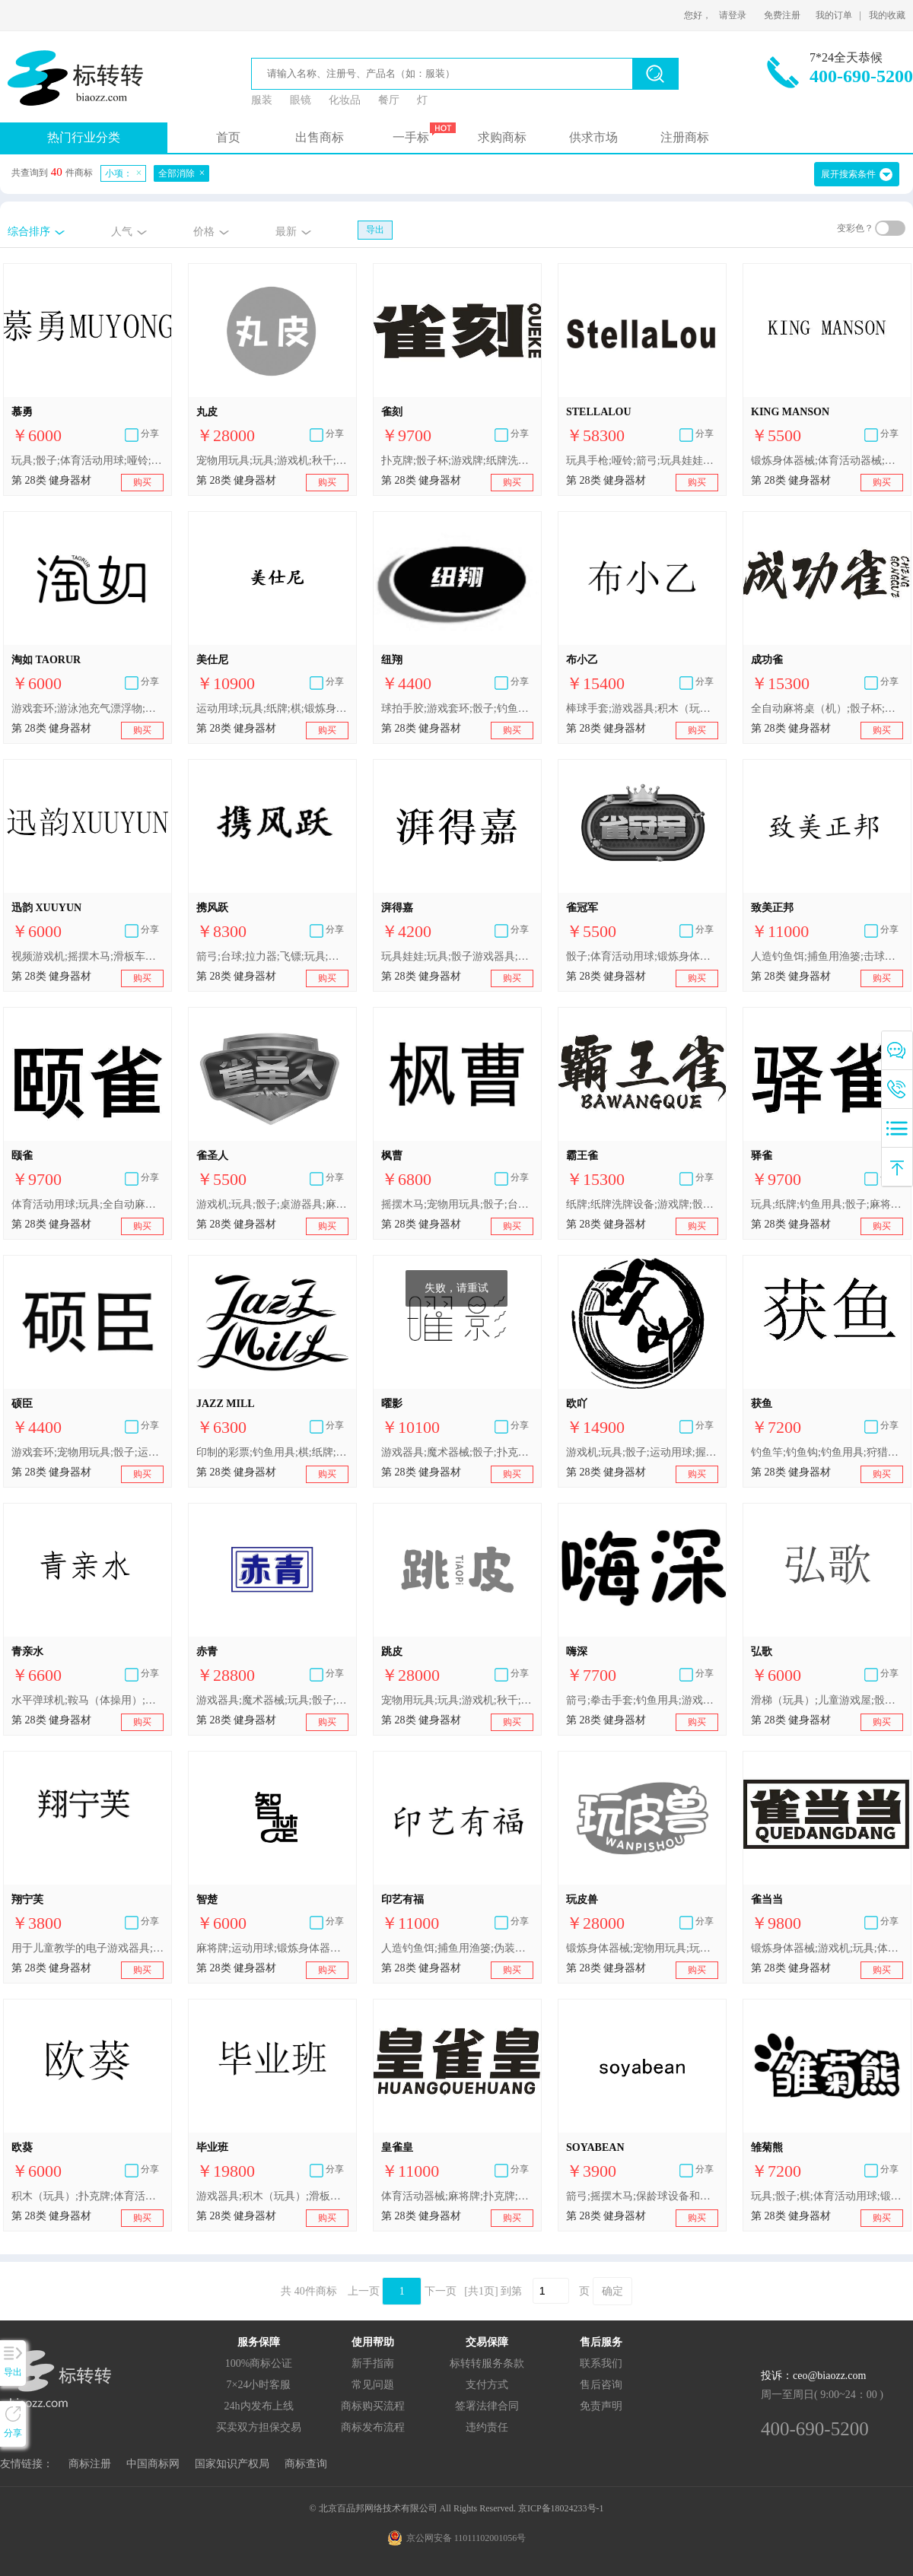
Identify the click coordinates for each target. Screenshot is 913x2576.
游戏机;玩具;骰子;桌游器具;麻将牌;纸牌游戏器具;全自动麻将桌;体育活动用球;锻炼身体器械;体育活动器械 (272, 1204)
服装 (261, 100)
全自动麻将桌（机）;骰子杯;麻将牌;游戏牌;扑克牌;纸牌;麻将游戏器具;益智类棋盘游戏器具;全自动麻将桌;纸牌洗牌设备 (827, 708)
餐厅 (388, 100)
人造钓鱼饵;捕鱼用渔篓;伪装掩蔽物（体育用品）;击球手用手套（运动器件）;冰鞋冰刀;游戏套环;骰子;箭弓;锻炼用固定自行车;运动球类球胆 (457, 1948)
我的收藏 (887, 15)
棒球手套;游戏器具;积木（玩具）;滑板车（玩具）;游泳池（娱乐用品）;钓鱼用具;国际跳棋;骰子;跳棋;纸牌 (642, 708)
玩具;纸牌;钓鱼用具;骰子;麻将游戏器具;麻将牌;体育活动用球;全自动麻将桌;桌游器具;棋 (827, 1204)
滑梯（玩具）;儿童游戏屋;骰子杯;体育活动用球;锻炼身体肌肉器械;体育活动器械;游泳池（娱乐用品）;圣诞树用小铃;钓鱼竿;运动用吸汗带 (827, 1700)
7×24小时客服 (259, 2384)
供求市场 (593, 137)
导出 (375, 229)
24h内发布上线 (259, 2406)
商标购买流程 (373, 2406)
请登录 (732, 15)
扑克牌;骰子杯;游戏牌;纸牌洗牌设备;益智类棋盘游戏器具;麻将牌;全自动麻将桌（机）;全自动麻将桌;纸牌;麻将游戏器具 (457, 460)
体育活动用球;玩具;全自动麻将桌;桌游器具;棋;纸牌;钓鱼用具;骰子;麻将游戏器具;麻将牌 (87, 1204)
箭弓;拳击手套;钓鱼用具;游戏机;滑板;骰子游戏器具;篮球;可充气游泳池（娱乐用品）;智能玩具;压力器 (642, 1700)
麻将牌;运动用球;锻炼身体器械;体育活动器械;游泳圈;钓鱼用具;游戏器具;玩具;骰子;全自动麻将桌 (272, 1948)
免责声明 (601, 2406)
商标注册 (89, 2464)
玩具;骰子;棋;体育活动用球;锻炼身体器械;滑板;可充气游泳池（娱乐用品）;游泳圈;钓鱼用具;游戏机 (827, 2196)
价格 (204, 231)
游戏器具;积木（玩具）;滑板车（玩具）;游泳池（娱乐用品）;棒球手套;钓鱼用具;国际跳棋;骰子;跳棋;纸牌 (272, 2196)
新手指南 (373, 2363)
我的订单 (834, 15)
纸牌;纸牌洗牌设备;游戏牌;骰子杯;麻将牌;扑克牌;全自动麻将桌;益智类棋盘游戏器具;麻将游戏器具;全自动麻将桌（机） (642, 1204)
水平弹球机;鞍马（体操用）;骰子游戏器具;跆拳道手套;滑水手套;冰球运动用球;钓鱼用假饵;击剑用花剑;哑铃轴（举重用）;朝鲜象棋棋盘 (87, 1700)
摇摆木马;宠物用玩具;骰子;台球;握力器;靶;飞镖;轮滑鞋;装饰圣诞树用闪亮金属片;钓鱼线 (457, 1204)
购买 (142, 482)
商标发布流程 (373, 2427)
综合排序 (29, 231)
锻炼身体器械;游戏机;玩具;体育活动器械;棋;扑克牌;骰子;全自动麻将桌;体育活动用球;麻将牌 (827, 1948)
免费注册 (782, 15)
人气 (121, 231)
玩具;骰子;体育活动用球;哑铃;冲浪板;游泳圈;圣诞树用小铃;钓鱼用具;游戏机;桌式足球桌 (87, 460)
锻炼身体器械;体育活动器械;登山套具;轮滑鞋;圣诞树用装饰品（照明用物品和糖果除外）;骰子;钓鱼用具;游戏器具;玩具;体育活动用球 (827, 460)
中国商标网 (153, 2464)
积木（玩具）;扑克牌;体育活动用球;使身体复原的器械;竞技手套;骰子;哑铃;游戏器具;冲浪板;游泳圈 (87, 2196)
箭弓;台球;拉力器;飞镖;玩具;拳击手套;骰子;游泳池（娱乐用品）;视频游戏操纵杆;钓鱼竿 (272, 956)
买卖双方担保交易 (258, 2427)
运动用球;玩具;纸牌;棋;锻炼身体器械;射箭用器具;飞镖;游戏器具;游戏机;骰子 (272, 708)
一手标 (411, 137)
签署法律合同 (487, 2406)
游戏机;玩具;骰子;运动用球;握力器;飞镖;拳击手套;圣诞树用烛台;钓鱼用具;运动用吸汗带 (642, 1452)
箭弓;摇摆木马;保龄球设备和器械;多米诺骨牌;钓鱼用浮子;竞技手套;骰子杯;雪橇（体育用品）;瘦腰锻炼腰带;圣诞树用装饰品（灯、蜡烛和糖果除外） (642, 2196)
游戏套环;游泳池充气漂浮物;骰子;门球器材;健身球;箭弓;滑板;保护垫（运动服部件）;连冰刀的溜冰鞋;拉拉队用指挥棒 (87, 708)
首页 (228, 137)
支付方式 (487, 2384)
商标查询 (306, 2464)
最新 (286, 231)
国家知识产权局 (232, 2464)
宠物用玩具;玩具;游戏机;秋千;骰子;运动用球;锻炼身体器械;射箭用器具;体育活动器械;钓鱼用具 (272, 460)
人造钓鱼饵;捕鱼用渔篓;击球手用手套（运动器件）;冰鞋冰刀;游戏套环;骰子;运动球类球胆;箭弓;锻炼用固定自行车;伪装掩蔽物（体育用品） (827, 956)
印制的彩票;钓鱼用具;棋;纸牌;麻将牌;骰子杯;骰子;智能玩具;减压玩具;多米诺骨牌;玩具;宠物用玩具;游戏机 (272, 1452)
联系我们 (601, 2363)
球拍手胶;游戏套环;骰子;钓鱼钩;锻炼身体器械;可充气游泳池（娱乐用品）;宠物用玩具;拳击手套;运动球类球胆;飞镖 (457, 708)
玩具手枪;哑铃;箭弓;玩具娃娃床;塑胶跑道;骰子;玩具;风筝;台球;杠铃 (642, 460)
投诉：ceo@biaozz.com (813, 2375)
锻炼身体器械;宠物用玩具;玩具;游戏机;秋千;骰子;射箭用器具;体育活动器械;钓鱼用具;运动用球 (642, 1948)
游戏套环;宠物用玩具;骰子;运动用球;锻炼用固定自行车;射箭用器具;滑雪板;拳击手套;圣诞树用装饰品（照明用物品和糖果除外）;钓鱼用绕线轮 (87, 1452)
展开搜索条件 (848, 174)
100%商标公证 (259, 2363)
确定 (612, 2291)
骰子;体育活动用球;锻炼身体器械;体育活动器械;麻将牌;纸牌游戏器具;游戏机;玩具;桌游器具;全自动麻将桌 (642, 956)
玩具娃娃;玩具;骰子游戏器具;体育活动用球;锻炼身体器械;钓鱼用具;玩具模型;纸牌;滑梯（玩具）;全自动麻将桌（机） (457, 956)
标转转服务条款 (487, 2363)
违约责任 (487, 2427)
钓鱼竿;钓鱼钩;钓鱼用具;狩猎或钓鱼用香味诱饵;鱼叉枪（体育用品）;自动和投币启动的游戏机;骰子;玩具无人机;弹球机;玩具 (827, 1452)
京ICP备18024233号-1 (561, 2508)
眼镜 (300, 100)
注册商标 (684, 137)
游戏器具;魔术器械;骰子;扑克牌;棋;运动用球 (457, 1452)
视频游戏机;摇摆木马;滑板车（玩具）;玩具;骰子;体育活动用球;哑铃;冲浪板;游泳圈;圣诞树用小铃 (87, 956)
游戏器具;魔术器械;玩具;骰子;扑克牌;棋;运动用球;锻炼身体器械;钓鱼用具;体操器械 (272, 1700)
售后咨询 (601, 2384)
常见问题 (373, 2384)
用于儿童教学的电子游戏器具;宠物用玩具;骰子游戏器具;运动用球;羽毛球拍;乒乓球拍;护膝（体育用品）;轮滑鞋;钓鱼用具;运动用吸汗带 (87, 1948)
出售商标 (319, 137)
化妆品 (345, 100)
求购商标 (502, 137)
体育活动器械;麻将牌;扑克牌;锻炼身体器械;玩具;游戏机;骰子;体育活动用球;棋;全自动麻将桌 (457, 2196)
